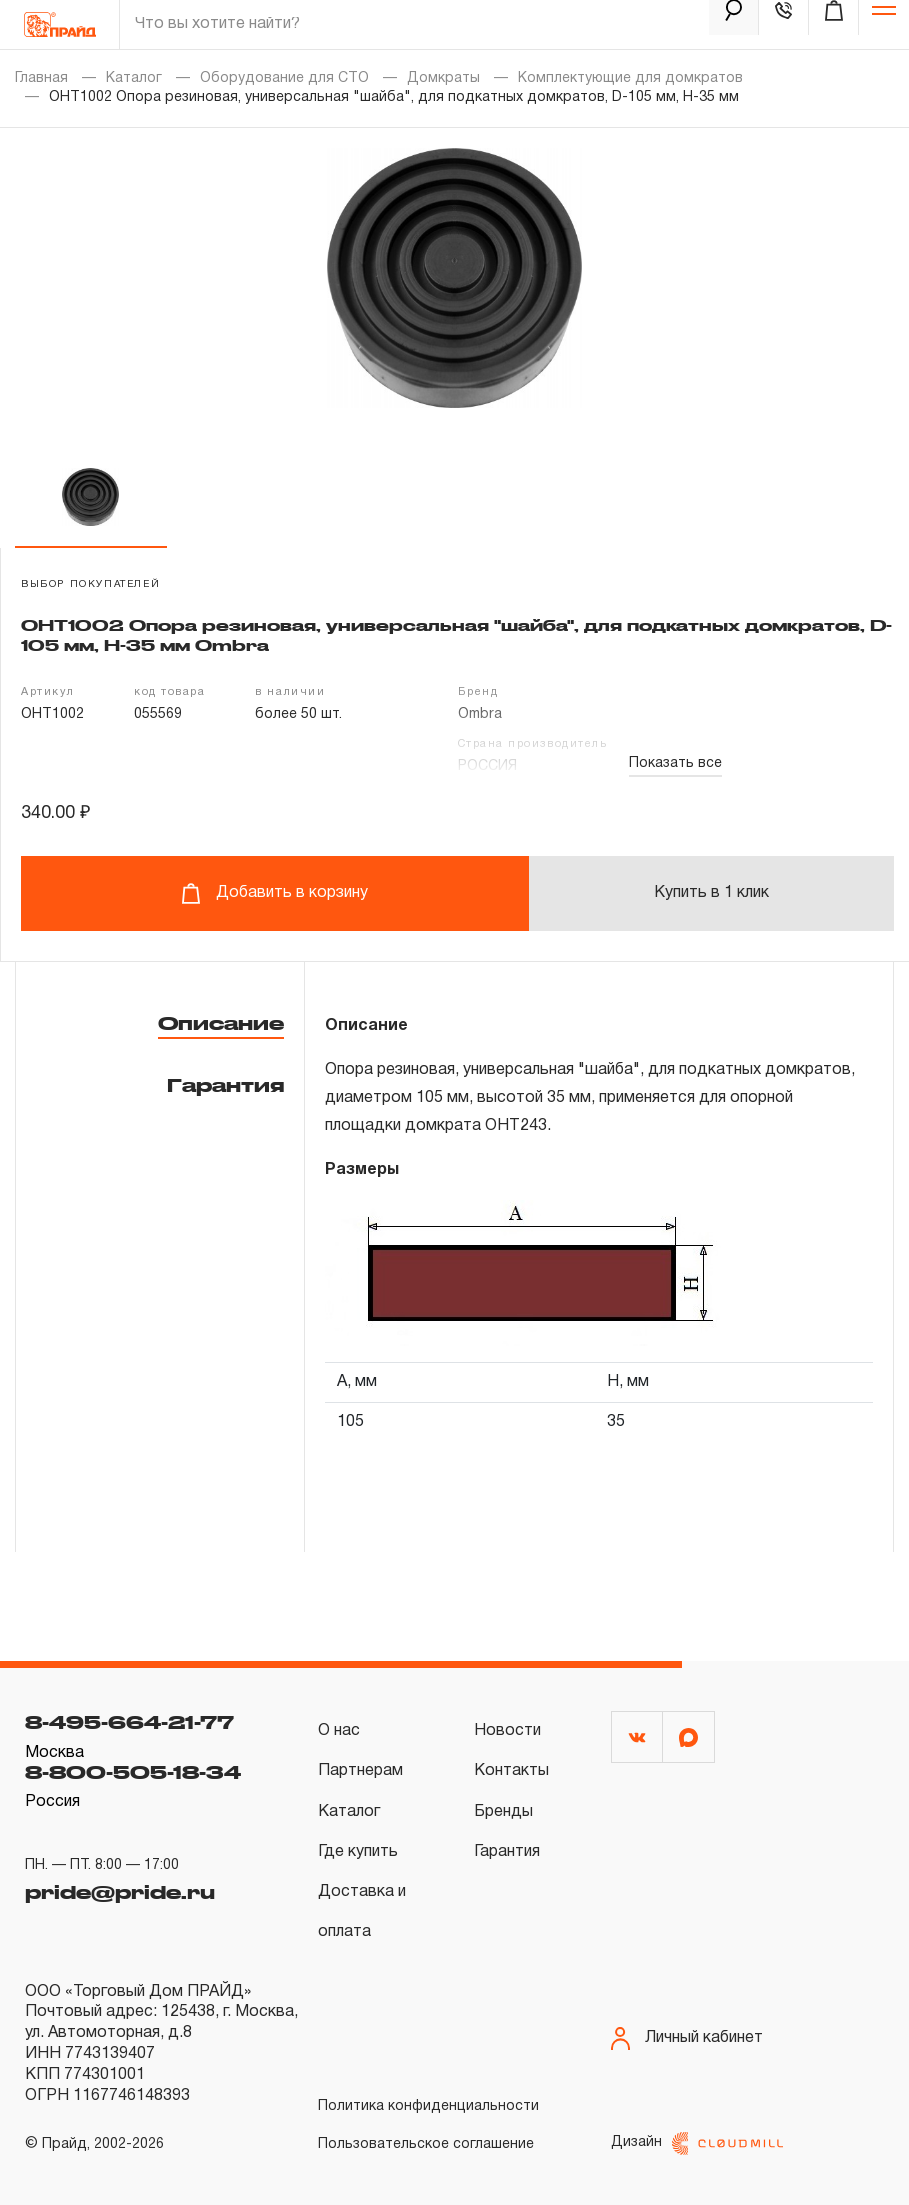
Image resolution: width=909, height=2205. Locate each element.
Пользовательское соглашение (426, 2144)
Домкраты (443, 78)
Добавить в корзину (274, 893)
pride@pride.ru (120, 1892)
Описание (221, 1023)
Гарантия (225, 1085)
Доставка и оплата (362, 1912)
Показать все (675, 763)
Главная (41, 78)
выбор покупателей (90, 584)
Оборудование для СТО (284, 78)
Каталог (134, 78)
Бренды (503, 1812)
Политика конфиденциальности (428, 2106)
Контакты (511, 1771)
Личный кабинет (687, 2038)
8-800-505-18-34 (133, 1772)
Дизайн (697, 2143)
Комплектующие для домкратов (630, 78)
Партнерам (360, 1771)
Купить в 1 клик (711, 893)
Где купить (358, 1852)
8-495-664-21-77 (129, 1722)
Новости (507, 1731)
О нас (339, 1731)
